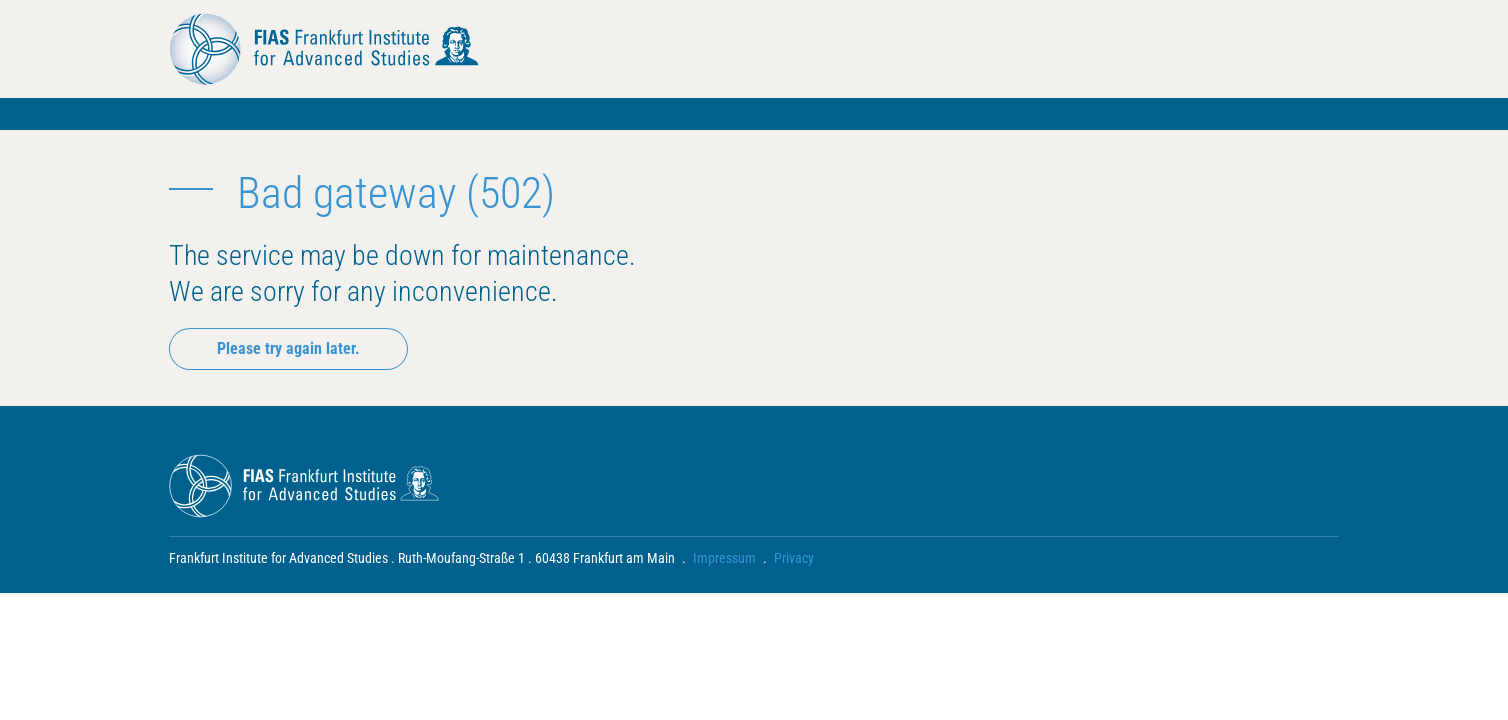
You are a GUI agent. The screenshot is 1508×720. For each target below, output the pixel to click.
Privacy (794, 558)
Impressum (724, 558)
